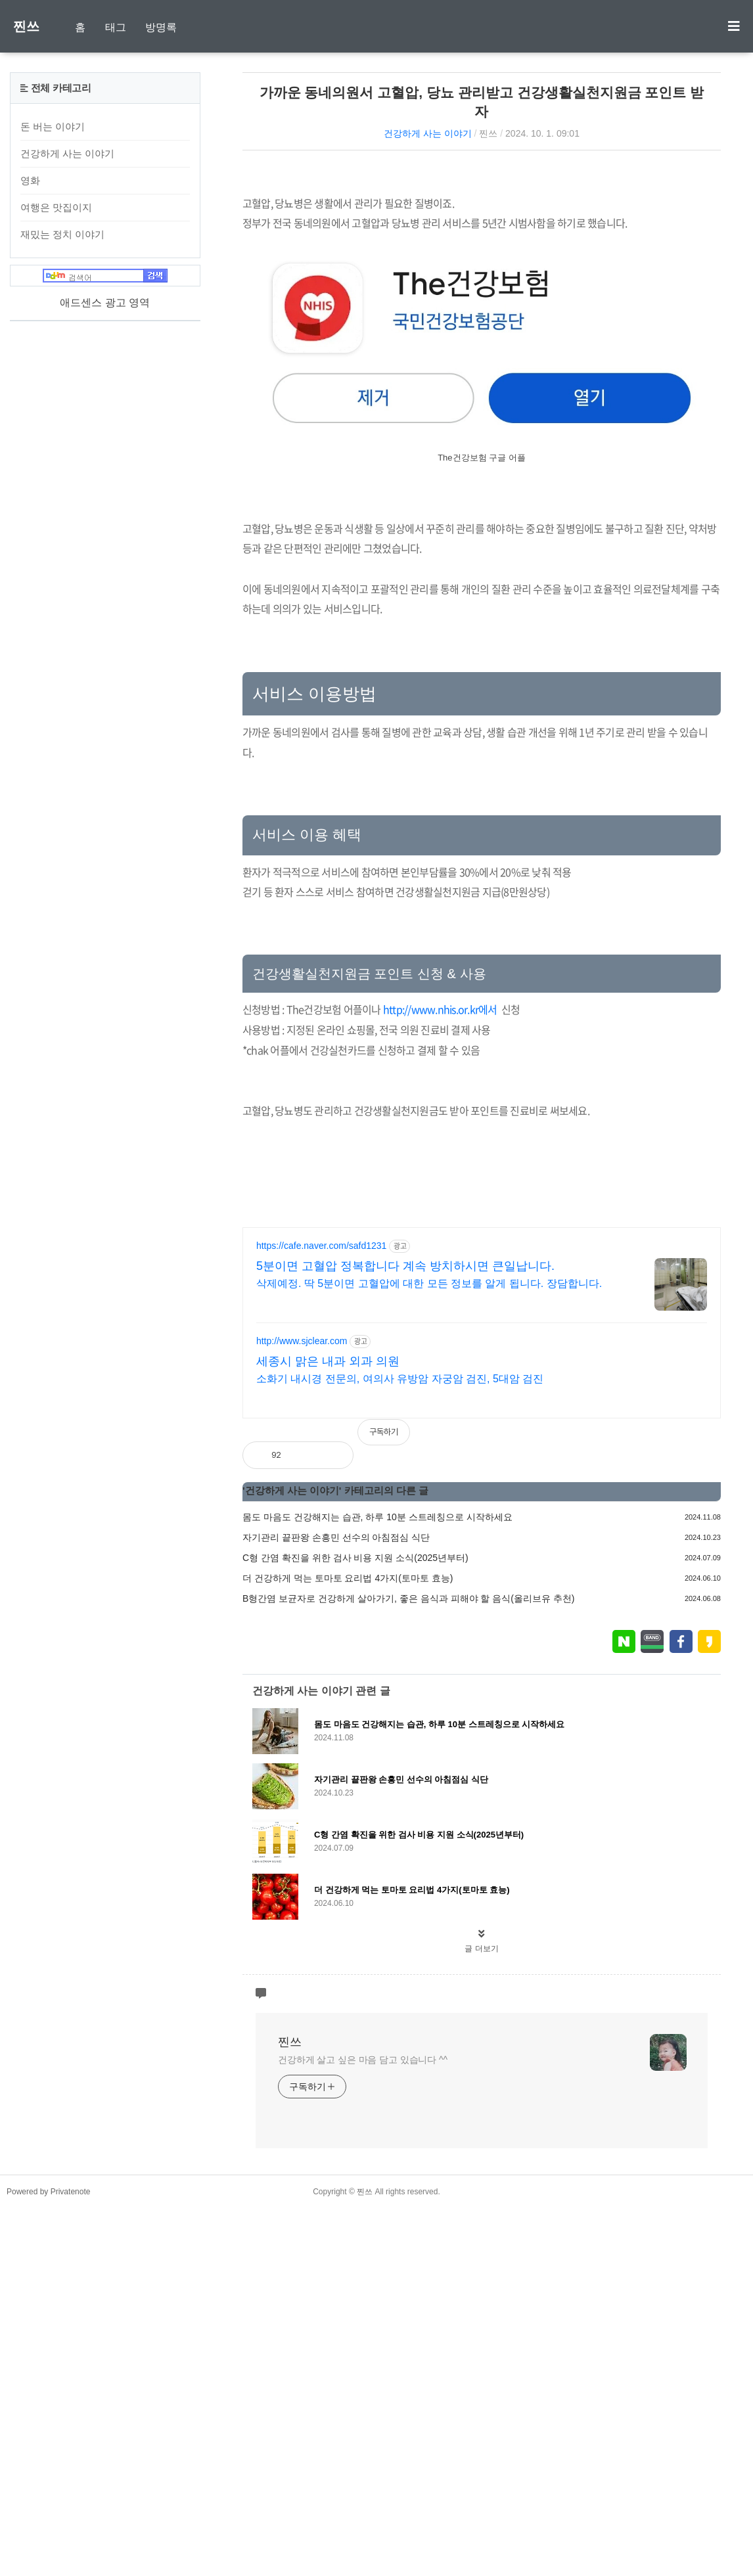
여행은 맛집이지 (56, 207)
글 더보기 (481, 2316)
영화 (30, 180)
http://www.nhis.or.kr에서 (440, 1193)
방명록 (161, 27)
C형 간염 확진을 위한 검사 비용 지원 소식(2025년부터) (355, 1925)
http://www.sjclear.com (302, 1709)
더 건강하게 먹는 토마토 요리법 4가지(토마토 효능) (347, 1946)
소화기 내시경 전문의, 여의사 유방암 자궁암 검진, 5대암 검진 (399, 1746)
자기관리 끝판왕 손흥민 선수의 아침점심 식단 (336, 1905)
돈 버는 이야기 (52, 126)
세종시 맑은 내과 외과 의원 (327, 1729)
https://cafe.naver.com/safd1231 (321, 1613)
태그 (115, 27)
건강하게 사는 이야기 (428, 133)
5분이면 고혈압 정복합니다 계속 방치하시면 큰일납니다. (405, 1633)
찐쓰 (26, 26)
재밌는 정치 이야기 (62, 234)
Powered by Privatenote (48, 2559)
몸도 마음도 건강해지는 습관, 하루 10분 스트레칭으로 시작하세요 (377, 1885)
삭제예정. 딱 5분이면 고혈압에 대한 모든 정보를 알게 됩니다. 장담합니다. (429, 1651)
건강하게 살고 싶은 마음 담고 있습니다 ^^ (362, 2427)
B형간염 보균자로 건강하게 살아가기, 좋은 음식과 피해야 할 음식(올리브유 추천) (408, 1966)
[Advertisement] (481, 272)
